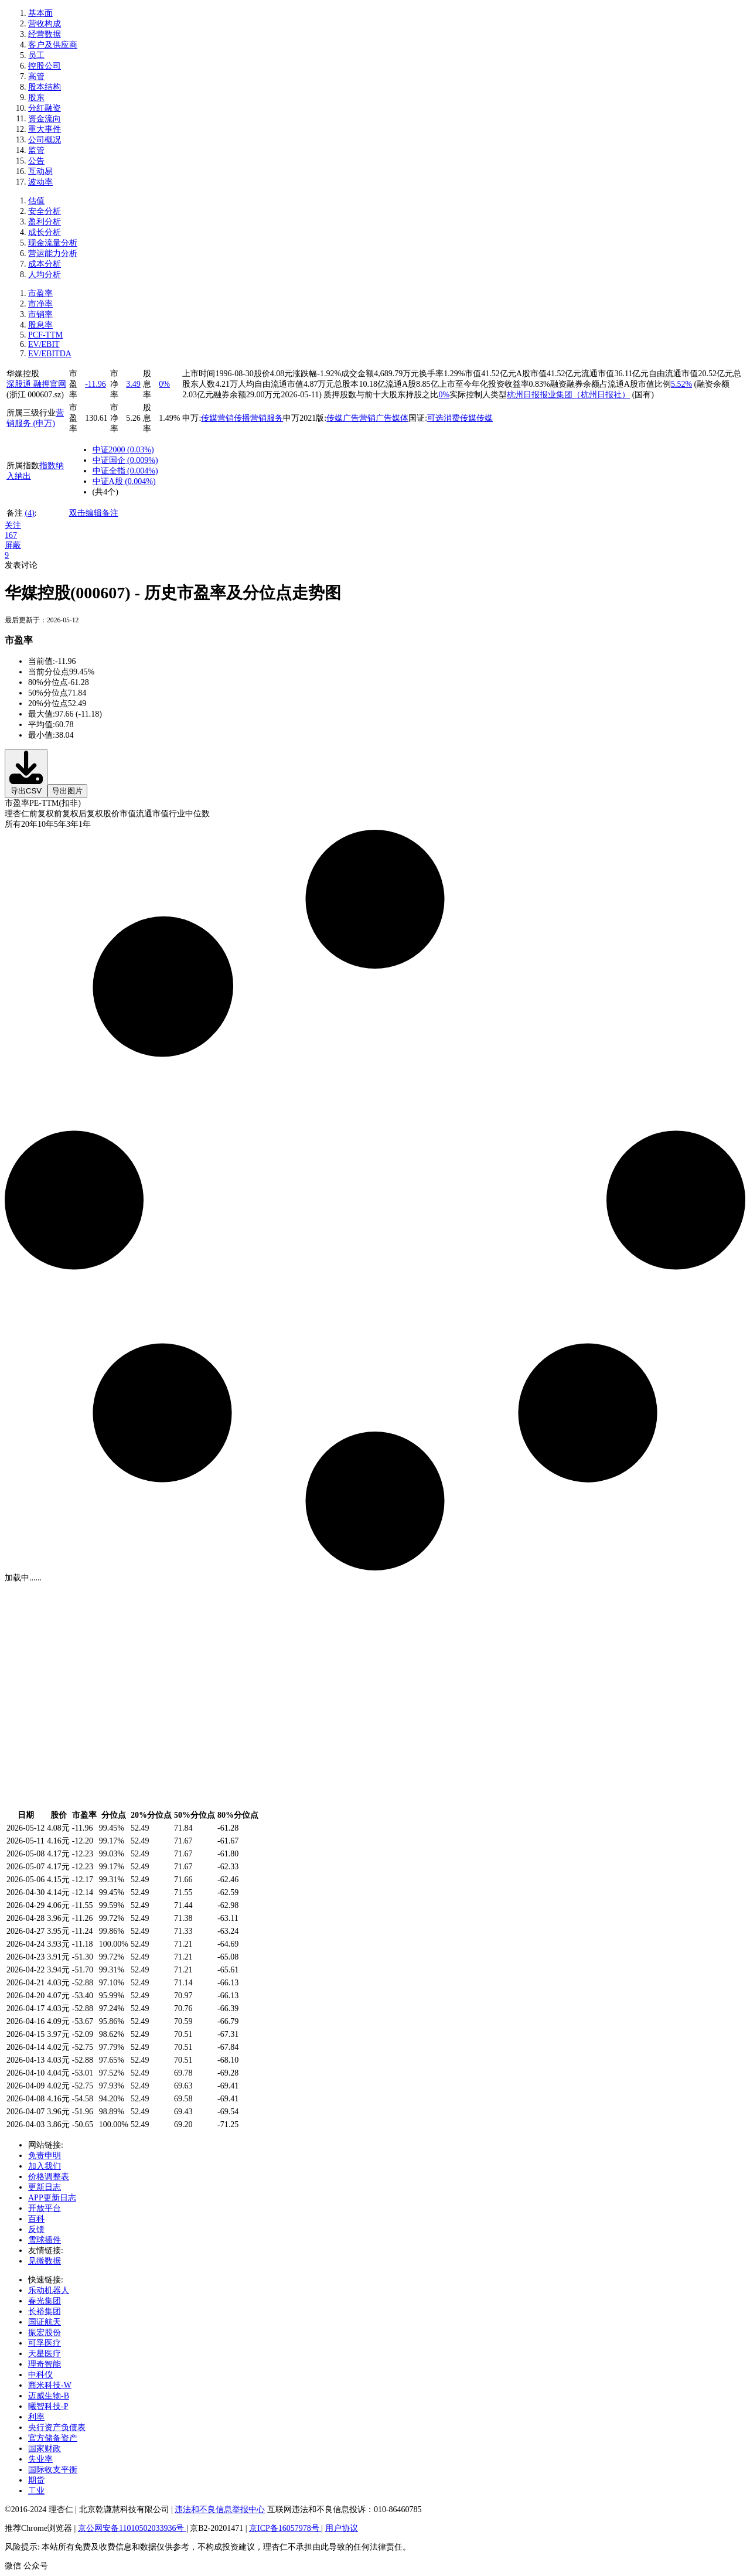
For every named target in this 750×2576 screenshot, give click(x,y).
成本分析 (44, 264)
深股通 (19, 384)
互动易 (40, 171)
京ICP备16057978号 (285, 2528)
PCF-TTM (45, 334)
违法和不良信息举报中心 (220, 2509)
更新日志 (44, 2187)
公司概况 (44, 139)
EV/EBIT (44, 344)
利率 (36, 2417)
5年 (60, 824)
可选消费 (443, 418)
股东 (36, 97)
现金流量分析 (52, 242)
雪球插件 (44, 2240)
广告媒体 (392, 418)
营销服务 (266, 418)
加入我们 (44, 2166)
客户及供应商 (52, 44)
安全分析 (44, 211)
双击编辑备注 (93, 513)
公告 (36, 160)
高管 (36, 76)
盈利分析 (44, 221)
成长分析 (44, 232)
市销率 (40, 314)
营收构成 (44, 23)
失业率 (40, 2459)
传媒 (209, 418)
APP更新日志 (52, 2197)
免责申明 (44, 2155)
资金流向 (44, 118)
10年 (46, 824)
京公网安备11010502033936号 (132, 2528)
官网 (58, 384)
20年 (29, 824)
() (139, 449)
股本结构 (44, 87)
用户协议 (341, 2528)
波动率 (40, 182)
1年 (85, 824)
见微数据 (44, 2261)
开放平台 (44, 2208)
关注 (13, 525)
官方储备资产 (52, 2438)
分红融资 (44, 108)
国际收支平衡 (52, 2469)
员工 (36, 55)
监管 (36, 150)
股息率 (40, 325)
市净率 (40, 303)
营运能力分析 (52, 253)
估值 (36, 200)
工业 (36, 2490)
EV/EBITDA (49, 353)
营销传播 (233, 418)
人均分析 (44, 274)
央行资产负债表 (57, 2427)
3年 (72, 824)
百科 (36, 2218)
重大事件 (44, 129)
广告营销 (359, 418)
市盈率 (40, 293)
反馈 (36, 2229)
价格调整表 (48, 2176)
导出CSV (26, 773)
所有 (13, 824)
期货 (36, 2480)
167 (11, 535)
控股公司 (44, 66)
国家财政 (44, 2448)
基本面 (40, 13)
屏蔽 (13, 545)
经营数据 (44, 34)
